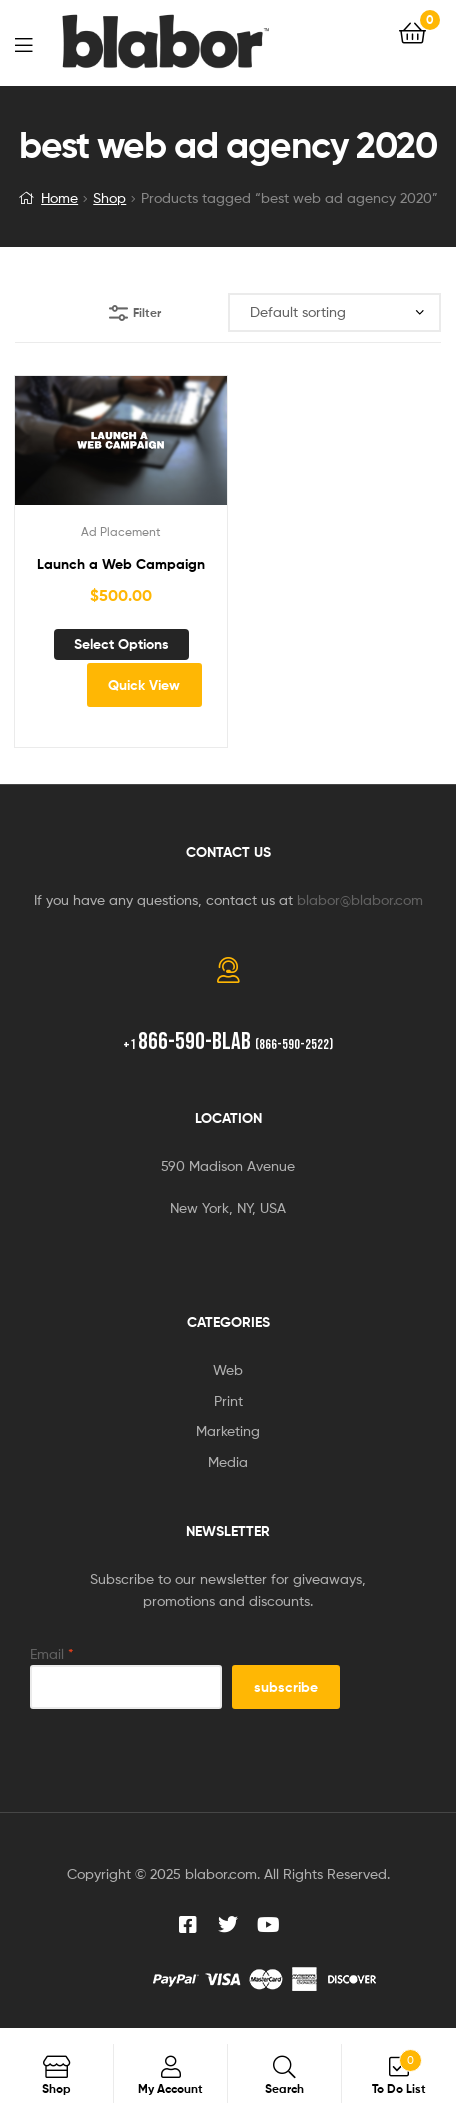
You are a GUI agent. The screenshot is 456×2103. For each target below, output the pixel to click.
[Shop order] (334, 312)
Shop (109, 197)
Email (52, 1653)
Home (59, 197)
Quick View (144, 685)
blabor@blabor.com (360, 899)
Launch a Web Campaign (121, 564)
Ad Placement (121, 531)
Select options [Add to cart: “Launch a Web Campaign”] (121, 644)
